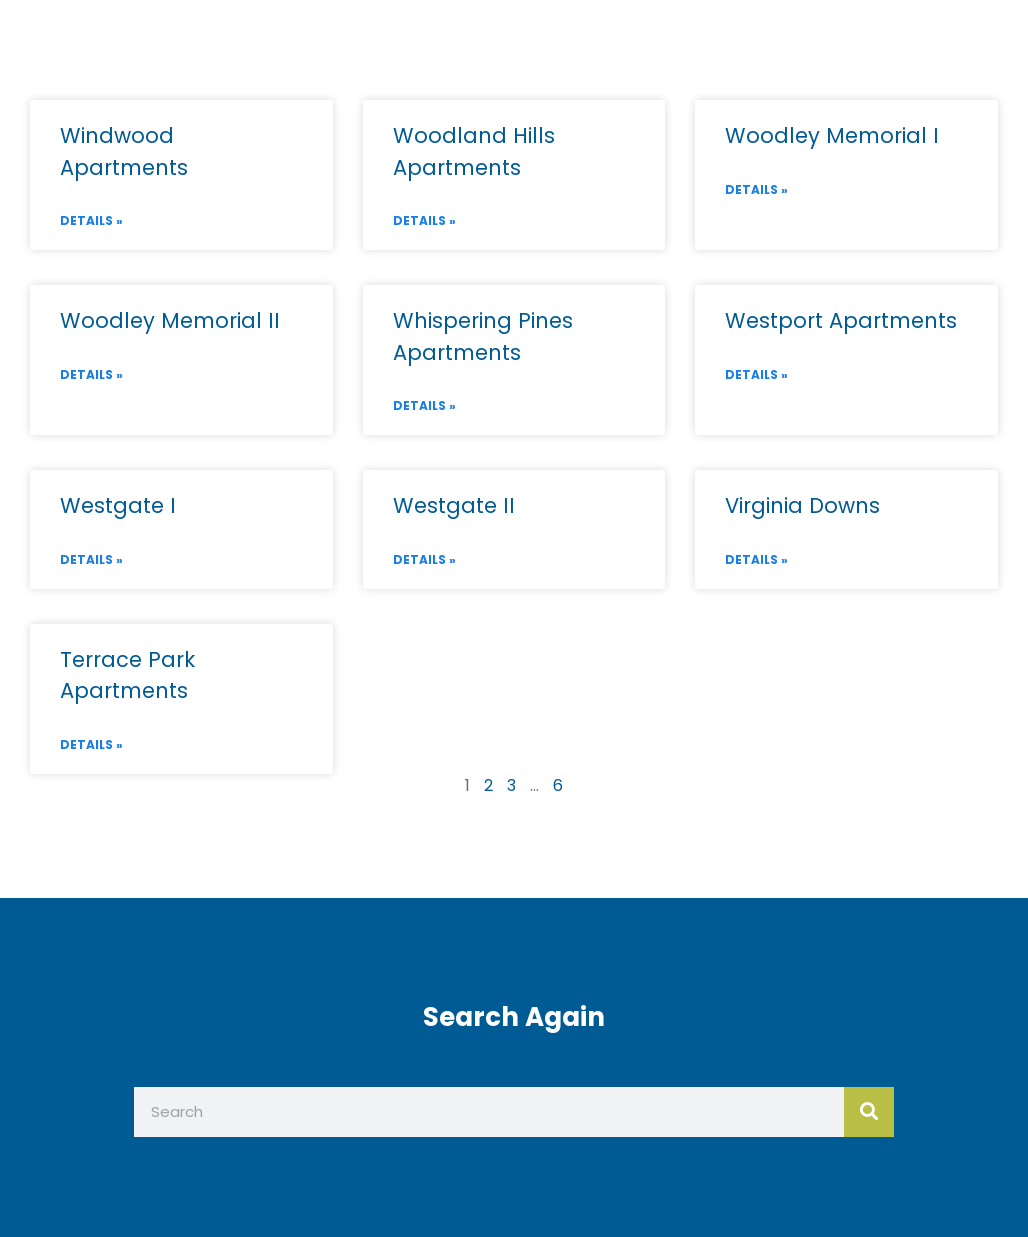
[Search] (869, 1112)
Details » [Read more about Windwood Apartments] (91, 220)
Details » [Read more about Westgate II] (424, 559)
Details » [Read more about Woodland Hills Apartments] (424, 220)
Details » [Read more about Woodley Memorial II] (91, 374)
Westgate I (118, 505)
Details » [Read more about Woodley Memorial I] (756, 189)
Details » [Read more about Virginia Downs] (756, 559)
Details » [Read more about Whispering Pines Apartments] (424, 405)
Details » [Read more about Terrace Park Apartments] (91, 744)
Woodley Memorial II (170, 320)
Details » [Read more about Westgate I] (91, 559)
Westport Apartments (841, 320)
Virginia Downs (802, 505)
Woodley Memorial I (832, 135)
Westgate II (454, 505)
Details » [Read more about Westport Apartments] (756, 374)
